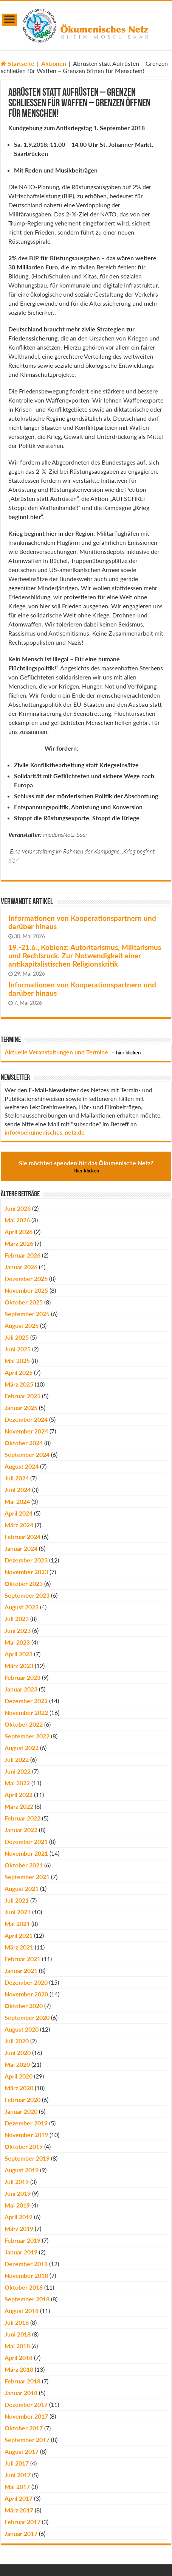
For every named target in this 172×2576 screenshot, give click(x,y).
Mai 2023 (17, 1642)
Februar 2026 (22, 1255)
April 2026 (19, 1231)
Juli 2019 (17, 2181)
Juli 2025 (17, 1337)
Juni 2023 (18, 1630)
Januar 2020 (21, 2111)
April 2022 (19, 1794)
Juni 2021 (18, 1911)
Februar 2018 (22, 2381)
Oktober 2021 (24, 1865)
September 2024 (27, 1454)
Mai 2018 (17, 2345)
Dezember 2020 (26, 1982)
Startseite (17, 63)
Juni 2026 (18, 1208)
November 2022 (26, 1712)
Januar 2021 (21, 1970)
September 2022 (27, 1736)
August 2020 (22, 2029)
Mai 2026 (17, 1219)
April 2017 (19, 2498)
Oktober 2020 (24, 2005)
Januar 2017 (21, 2533)
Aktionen (53, 63)
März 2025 (19, 1384)
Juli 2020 (17, 2040)
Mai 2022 (17, 1782)
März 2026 (19, 1243)
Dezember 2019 (26, 2123)
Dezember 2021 (26, 1841)
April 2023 (19, 1653)
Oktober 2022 (24, 1724)
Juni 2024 (18, 1489)
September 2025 (27, 1313)
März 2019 (19, 2228)
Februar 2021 (22, 1958)
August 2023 (22, 1607)
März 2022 (19, 1806)
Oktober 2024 (24, 1442)
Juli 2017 (17, 2463)
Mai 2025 (17, 1360)
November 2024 (26, 1431)
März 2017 (19, 2510)
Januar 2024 (21, 1548)
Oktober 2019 (24, 2146)
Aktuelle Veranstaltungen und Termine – (73, 1052)
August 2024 (22, 1466)
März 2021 (19, 1947)
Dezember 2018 (26, 2263)
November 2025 (26, 1290)
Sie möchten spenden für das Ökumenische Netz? (86, 1166)
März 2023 (19, 1665)
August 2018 (22, 2310)
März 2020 (19, 2087)
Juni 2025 (18, 1349)
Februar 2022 (22, 1818)
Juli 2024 (17, 1478)
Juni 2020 (18, 2052)
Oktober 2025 (24, 1302)
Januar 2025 (21, 1407)
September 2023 (27, 1595)
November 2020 (26, 1994)
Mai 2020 (17, 2064)
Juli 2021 (17, 1900)
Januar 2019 (21, 2252)
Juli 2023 (17, 1618)
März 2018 (19, 2369)
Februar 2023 (22, 1677)
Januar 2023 (21, 1689)
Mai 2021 (17, 1923)
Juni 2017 (18, 2474)
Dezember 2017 (26, 2404)
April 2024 (19, 1513)
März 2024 (19, 1524)
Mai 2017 (17, 2486)
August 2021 (22, 1888)
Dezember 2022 (26, 1700)
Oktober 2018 (24, 2287)
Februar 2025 (22, 1395)
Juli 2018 (17, 2322)
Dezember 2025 (26, 1278)
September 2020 (27, 2017)
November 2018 (26, 2275)
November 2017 (26, 2416)
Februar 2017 (22, 2521)
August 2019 (22, 2169)
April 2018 (19, 2357)
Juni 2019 (18, 2193)
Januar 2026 (21, 1266)
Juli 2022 (17, 1759)
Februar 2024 (22, 1536)
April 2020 (19, 2076)
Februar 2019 (22, 2240)
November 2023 (26, 1571)
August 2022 (22, 1747)
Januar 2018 (21, 2392)
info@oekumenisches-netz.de (45, 1132)
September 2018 (27, 2298)
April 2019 (19, 2216)
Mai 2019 (17, 2205)
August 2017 (22, 2451)
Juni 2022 (18, 1771)
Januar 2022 (21, 1829)
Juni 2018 (18, 2334)
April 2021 (19, 1935)
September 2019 (27, 2158)
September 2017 (27, 2439)
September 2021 (27, 1876)
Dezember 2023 (26, 1560)
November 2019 (26, 2134)
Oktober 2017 (24, 2427)
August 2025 (22, 1325)
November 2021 (26, 1853)
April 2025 (19, 1372)
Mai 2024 (17, 1501)
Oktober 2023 (24, 1583)
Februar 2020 (22, 2099)
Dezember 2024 (26, 1419)
